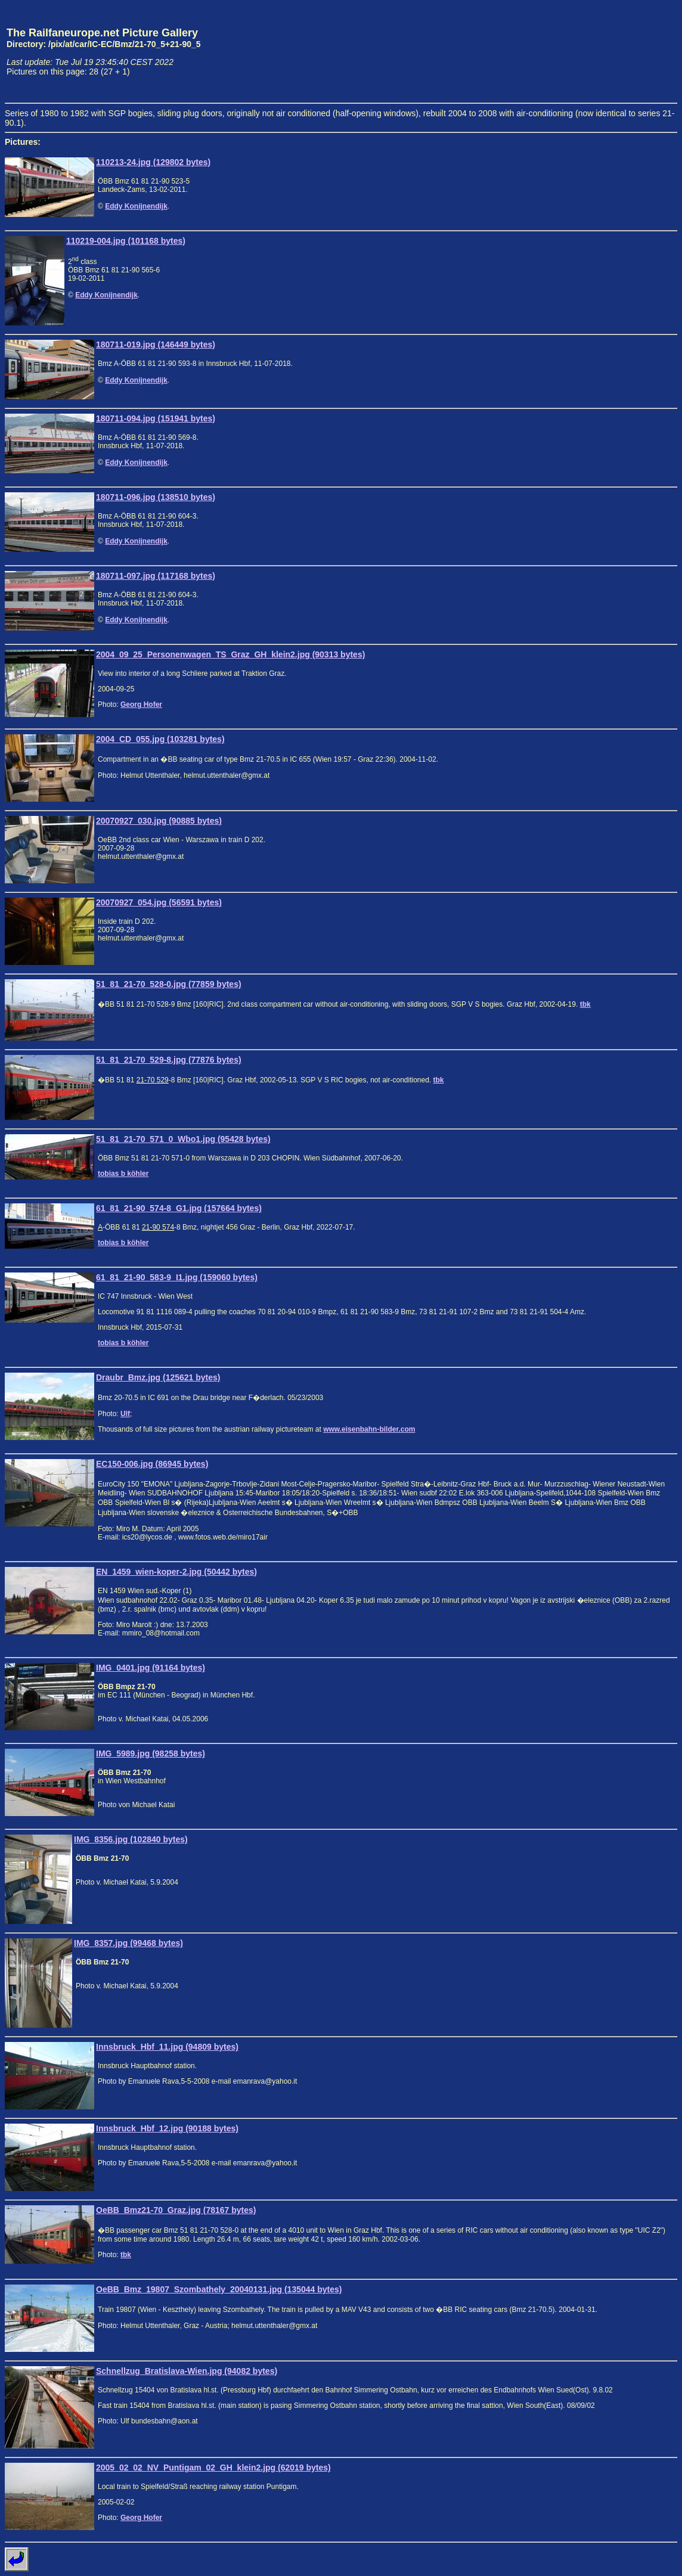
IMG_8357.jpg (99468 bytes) (128, 1943)
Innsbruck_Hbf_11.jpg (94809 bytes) (167, 2047)
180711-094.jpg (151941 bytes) (155, 418)
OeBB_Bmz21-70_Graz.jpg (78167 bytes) (176, 2210)
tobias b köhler (123, 1173)
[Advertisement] (621, 51)
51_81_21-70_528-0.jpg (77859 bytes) (168, 984)
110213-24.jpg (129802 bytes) (153, 162)
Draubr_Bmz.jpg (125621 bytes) (158, 1377)
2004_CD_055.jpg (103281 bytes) (160, 739)
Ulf (125, 1414)
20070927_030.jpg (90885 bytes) (159, 820)
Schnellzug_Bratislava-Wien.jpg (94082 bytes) (186, 2371)
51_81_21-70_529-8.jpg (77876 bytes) (168, 1059)
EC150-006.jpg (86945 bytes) (152, 1464)
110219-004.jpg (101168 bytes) (125, 241)
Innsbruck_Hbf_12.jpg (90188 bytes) (167, 2128)
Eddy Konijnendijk (136, 206)
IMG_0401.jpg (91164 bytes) (150, 1667)
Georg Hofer (141, 704)
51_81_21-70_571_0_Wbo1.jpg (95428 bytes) (183, 1139)
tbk (585, 1004)
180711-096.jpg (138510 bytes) (155, 497)
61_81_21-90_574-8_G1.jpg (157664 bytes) (179, 1208)
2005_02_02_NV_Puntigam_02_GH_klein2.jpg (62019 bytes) (213, 2467)
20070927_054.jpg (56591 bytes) (159, 902)
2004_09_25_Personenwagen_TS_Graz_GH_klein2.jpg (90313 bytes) (230, 654)
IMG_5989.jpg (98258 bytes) (150, 1753)
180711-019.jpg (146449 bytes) (155, 344)
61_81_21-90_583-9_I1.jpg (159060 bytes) (177, 1277)
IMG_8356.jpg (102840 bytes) (131, 1839)
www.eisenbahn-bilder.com (369, 1429)
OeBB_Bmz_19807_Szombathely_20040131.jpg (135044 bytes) (219, 2289)
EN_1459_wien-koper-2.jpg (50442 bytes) (176, 1571)
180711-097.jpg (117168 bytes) (155, 576)
